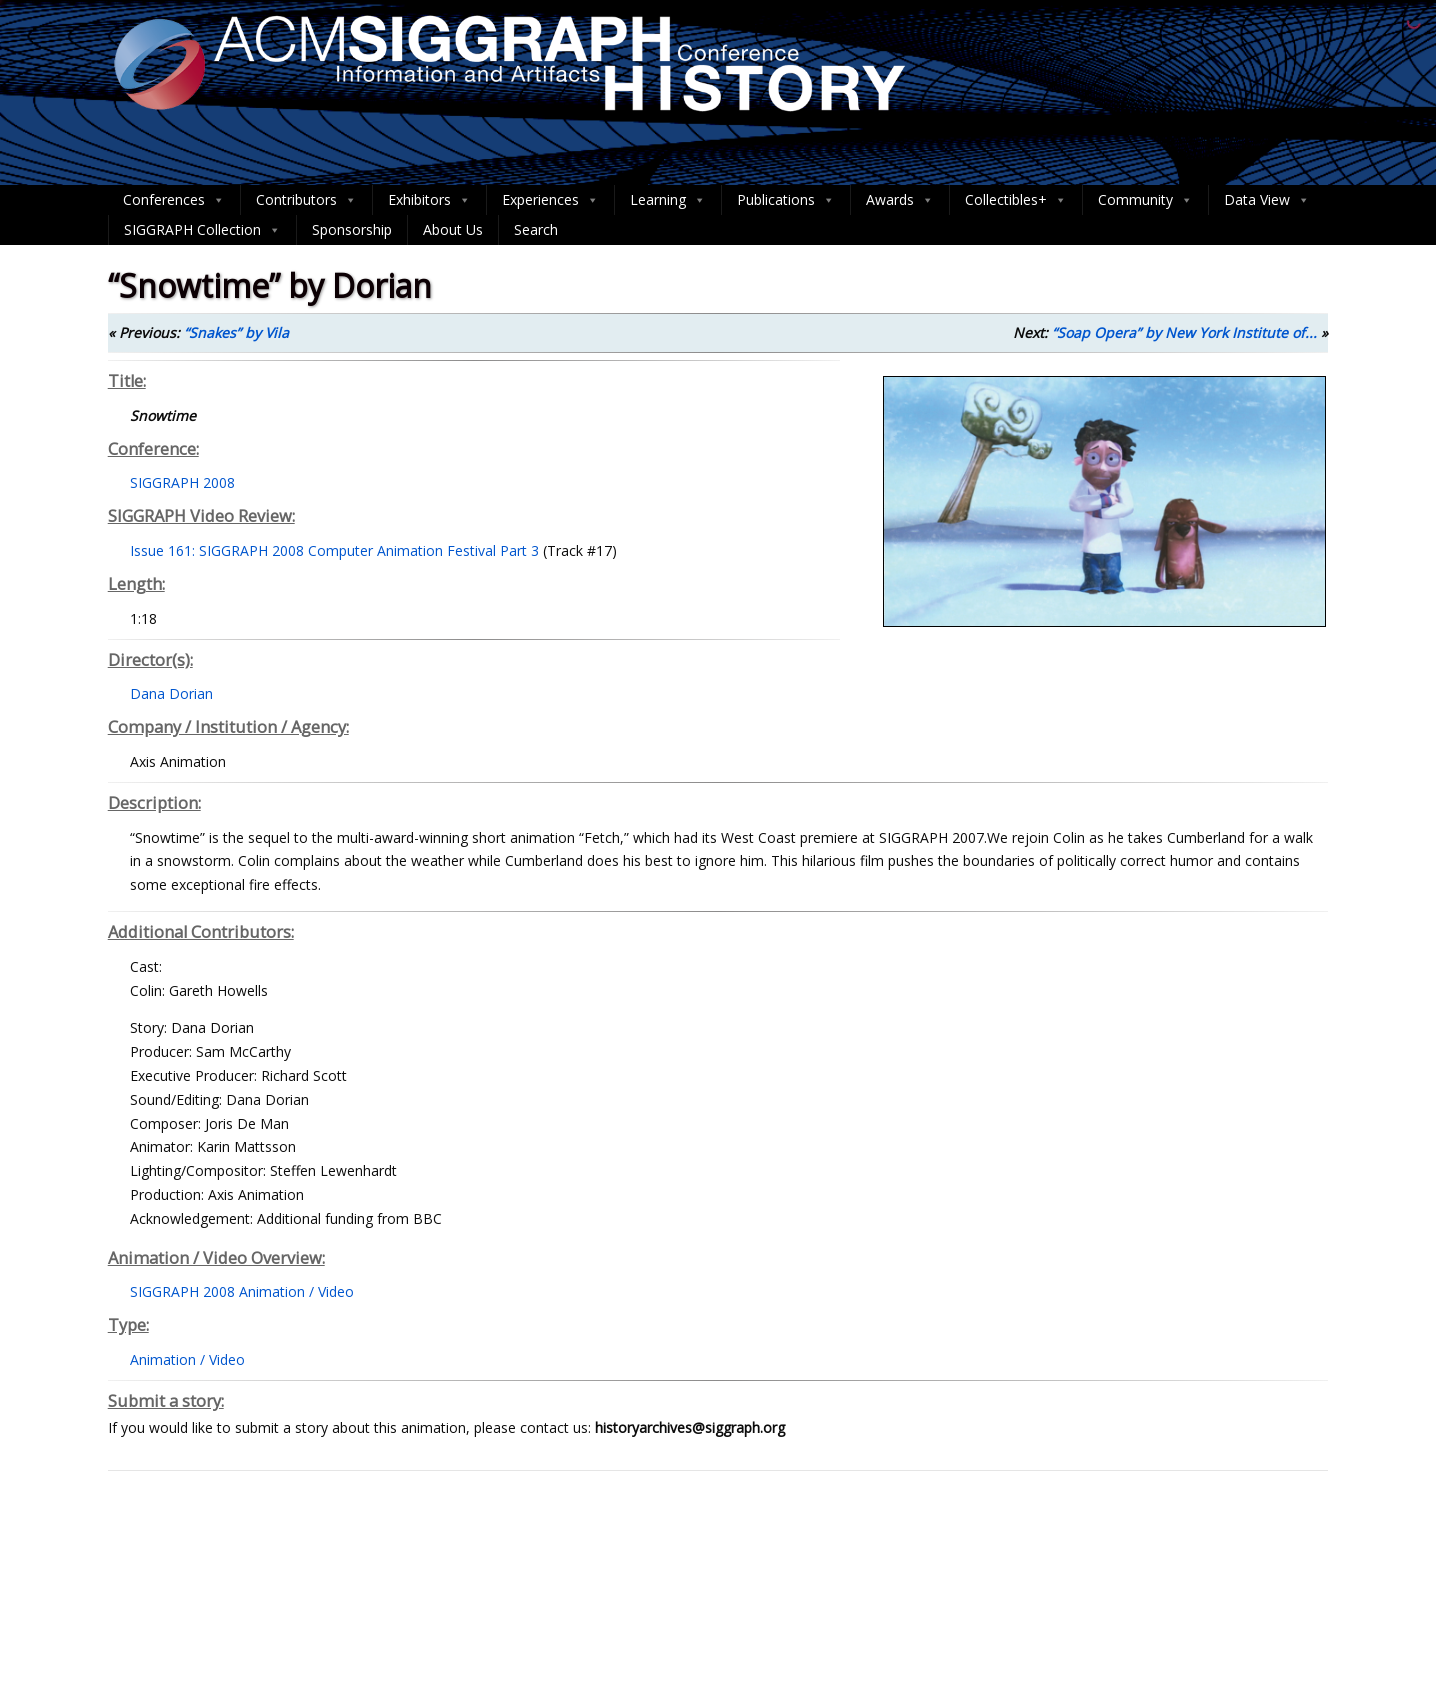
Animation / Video (187, 1359)
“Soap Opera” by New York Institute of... (1184, 332)
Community (1145, 200)
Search (536, 229)
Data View (1267, 200)
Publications (786, 200)
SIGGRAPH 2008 (182, 482)
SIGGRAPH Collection (202, 230)
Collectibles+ (1016, 200)
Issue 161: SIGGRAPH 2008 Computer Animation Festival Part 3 (334, 550)
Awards (900, 200)
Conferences (174, 200)
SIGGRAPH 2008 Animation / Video (242, 1291)
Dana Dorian (171, 693)
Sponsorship (352, 229)
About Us (453, 229)
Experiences (550, 200)
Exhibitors (429, 200)
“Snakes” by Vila (236, 332)
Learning (668, 200)
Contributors (306, 200)
